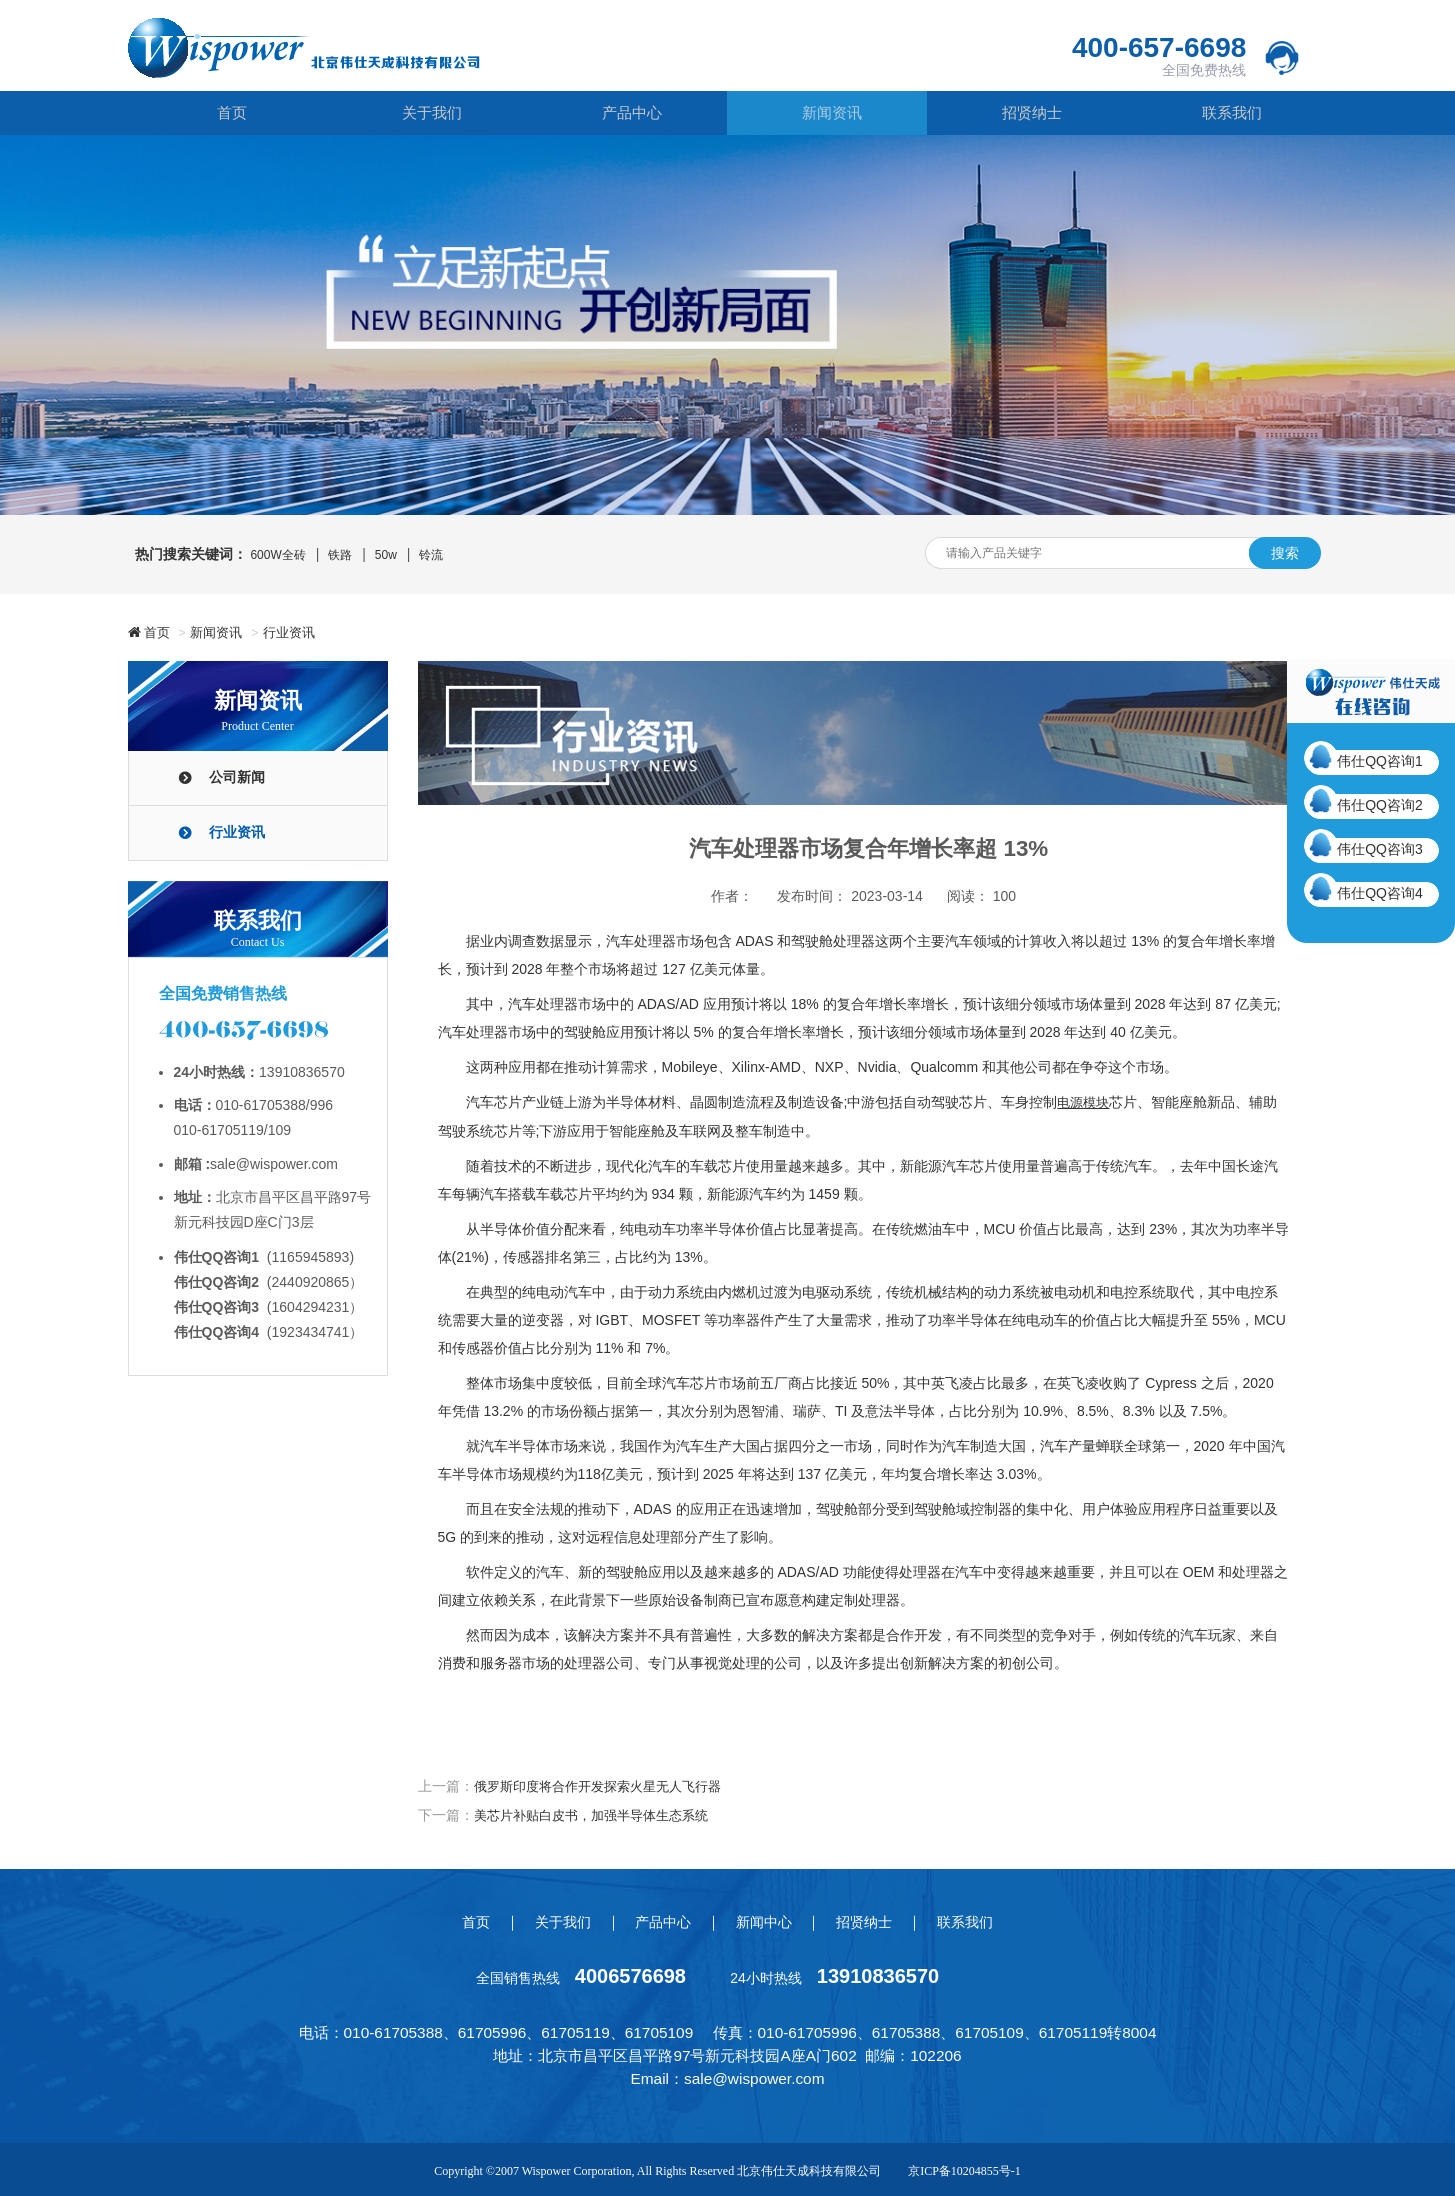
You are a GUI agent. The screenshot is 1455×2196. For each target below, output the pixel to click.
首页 (227, 113)
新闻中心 (768, 1919)
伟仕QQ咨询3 (1380, 849)
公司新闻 (237, 777)
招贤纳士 (1027, 113)
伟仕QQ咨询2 (1380, 805)
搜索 (1285, 553)
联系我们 (1227, 113)
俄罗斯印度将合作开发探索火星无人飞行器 (607, 1785)
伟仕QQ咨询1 (1380, 761)
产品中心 (627, 113)
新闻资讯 (827, 113)
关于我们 (427, 113)
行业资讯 (301, 632)
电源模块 (1085, 1102)
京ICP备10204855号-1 (964, 2169)
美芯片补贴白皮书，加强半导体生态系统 (600, 1813)
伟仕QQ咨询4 (1380, 893)
